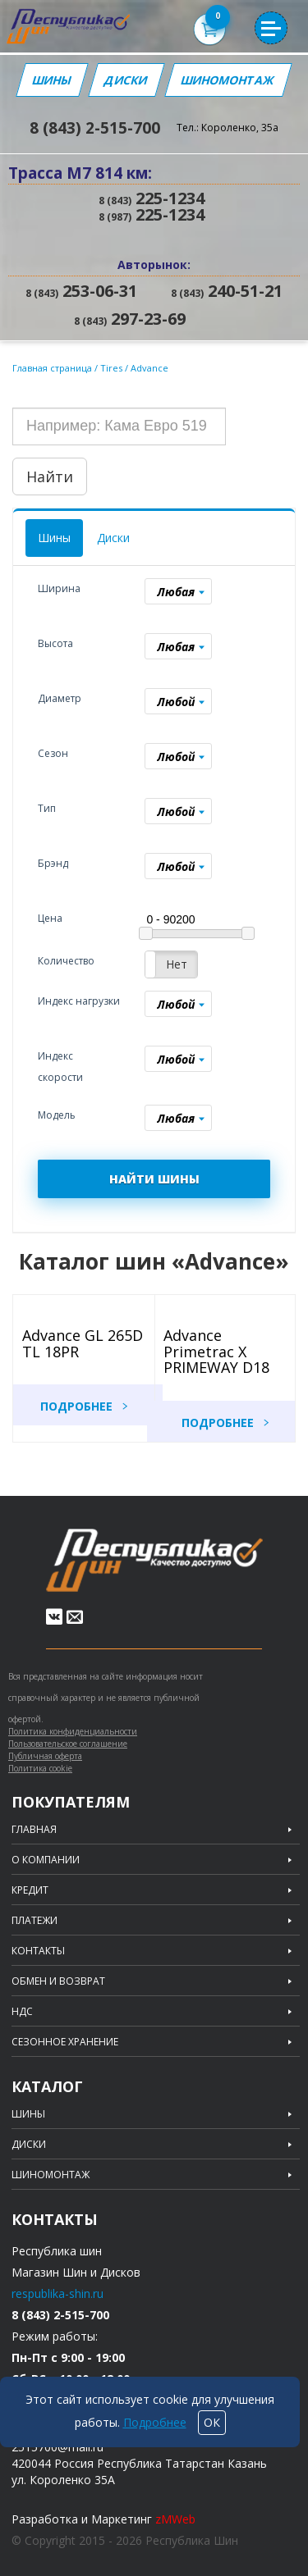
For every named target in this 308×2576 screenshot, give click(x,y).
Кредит (29, 1890)
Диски (126, 80)
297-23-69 (130, 319)
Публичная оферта (45, 1756)
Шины (51, 80)
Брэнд (53, 863)
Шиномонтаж (228, 80)
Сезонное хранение (64, 2042)
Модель (57, 1115)
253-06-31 (81, 291)
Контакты (38, 1951)
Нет (176, 964)
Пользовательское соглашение (67, 1743)
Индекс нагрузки (79, 1001)
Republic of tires (154, 1560)
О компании (45, 1860)
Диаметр (59, 698)
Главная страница (52, 368)
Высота (55, 643)
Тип (47, 808)
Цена (50, 918)
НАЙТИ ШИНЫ (154, 1179)
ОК (212, 2422)
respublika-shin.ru (57, 2293)
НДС (22, 2011)
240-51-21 (227, 291)
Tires (112, 368)
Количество (66, 961)
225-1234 (152, 198)
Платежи (34, 1920)
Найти (49, 476)
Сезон (53, 753)
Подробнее (76, 1406)
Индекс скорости (60, 1066)
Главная (34, 1829)
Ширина (59, 588)
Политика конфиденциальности (72, 1731)
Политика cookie (40, 1768)
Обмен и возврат (58, 1981)
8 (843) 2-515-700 (95, 128)
